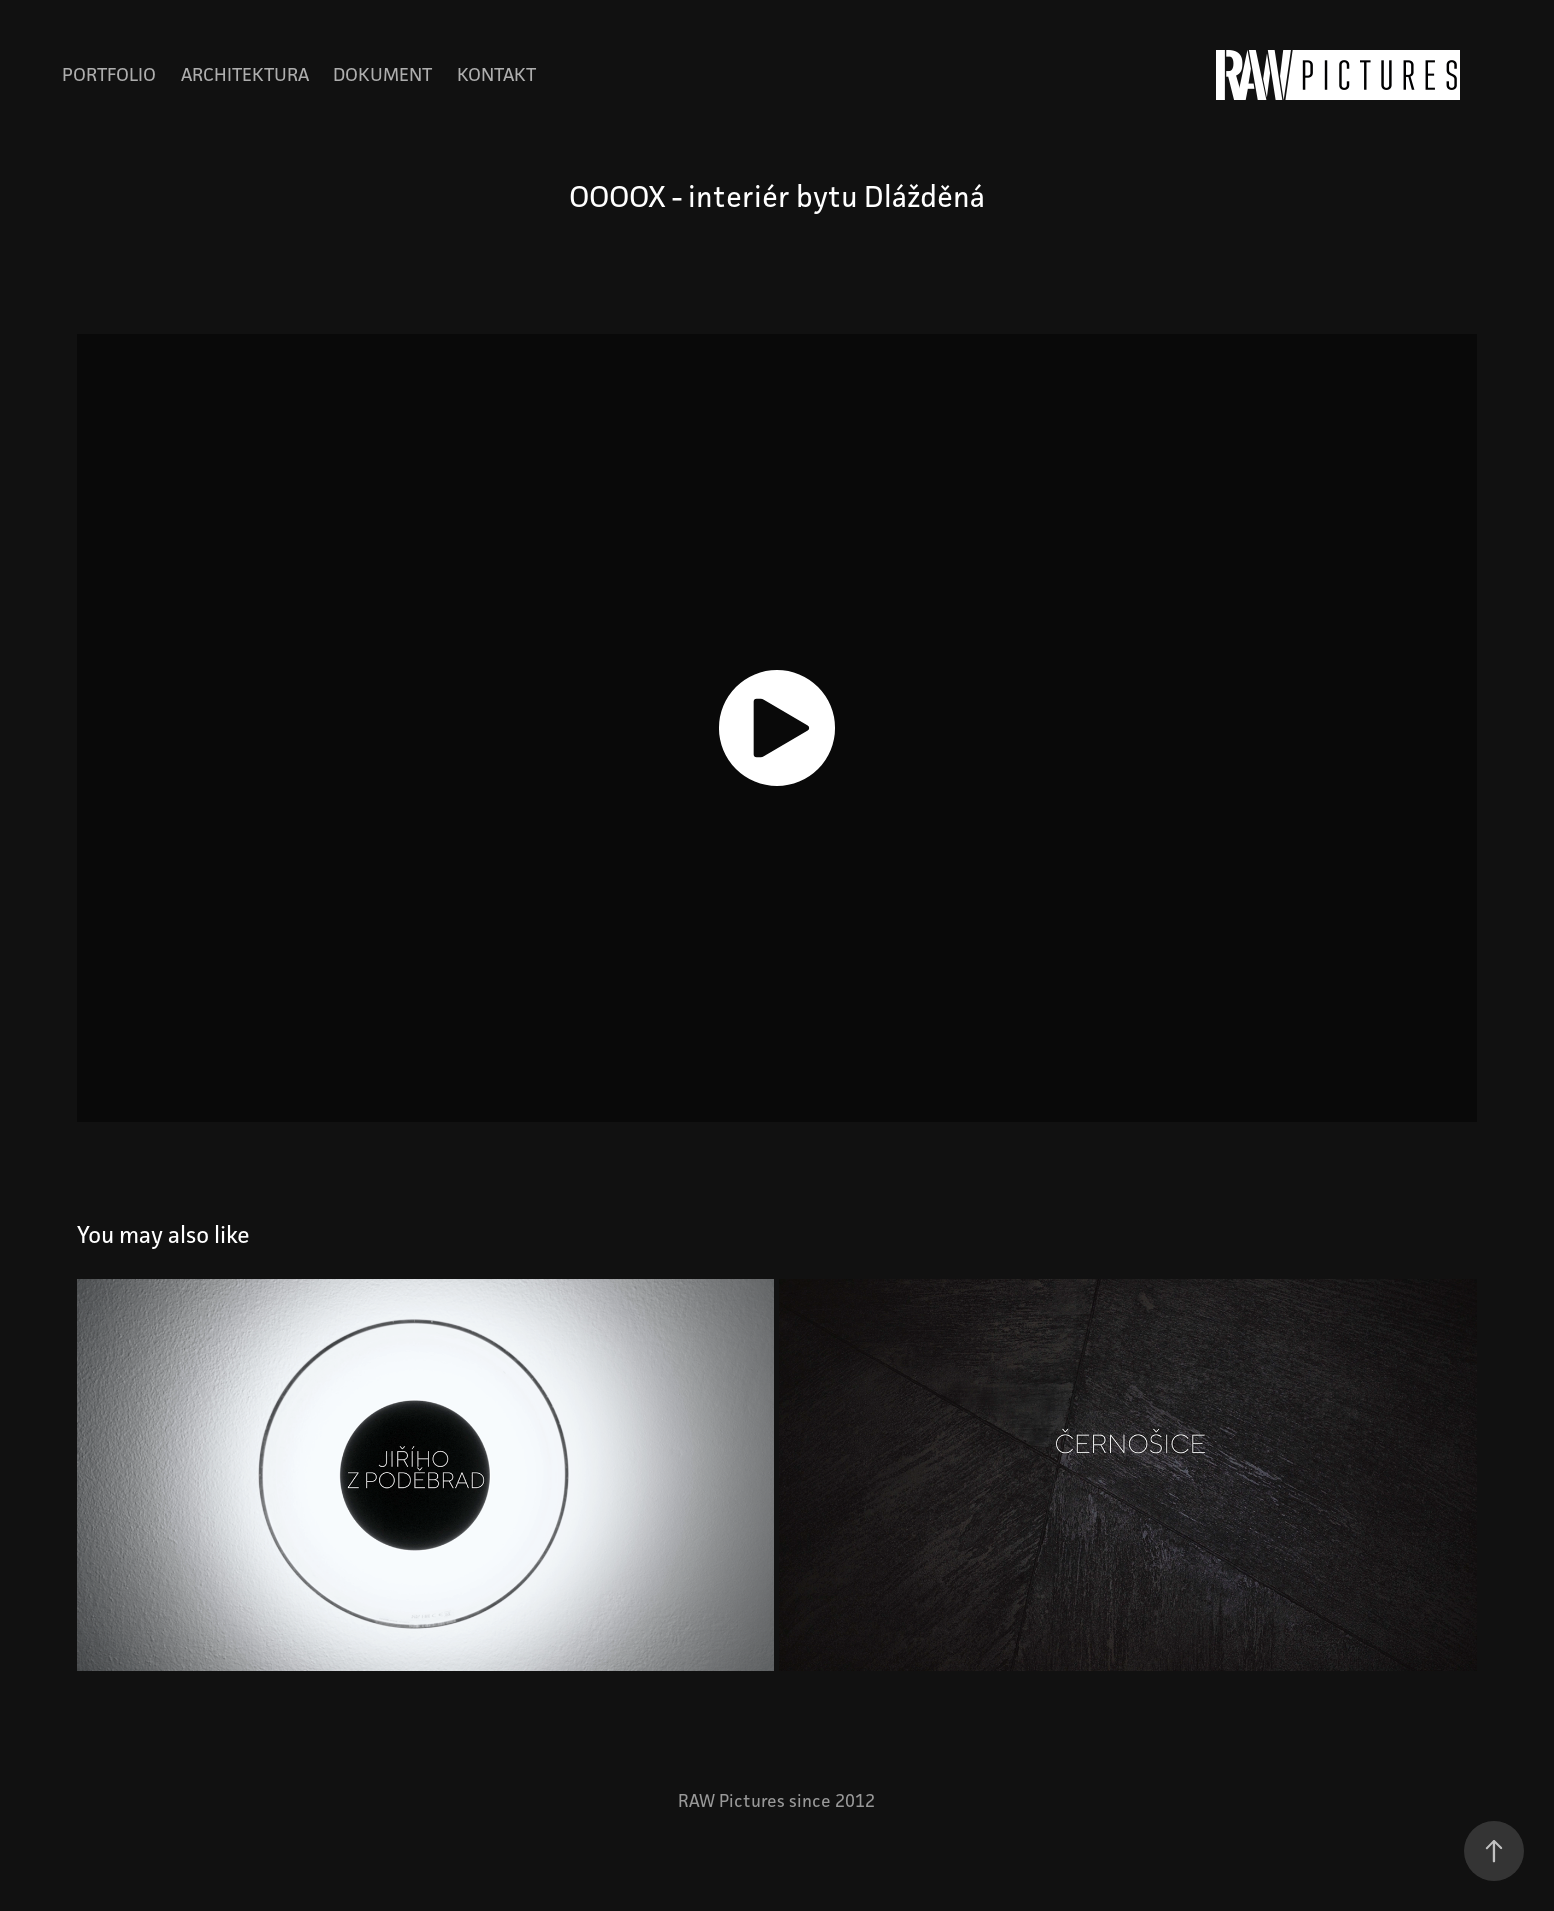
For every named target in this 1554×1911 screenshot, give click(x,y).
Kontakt (496, 74)
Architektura (245, 74)
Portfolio (109, 74)
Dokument (382, 74)
